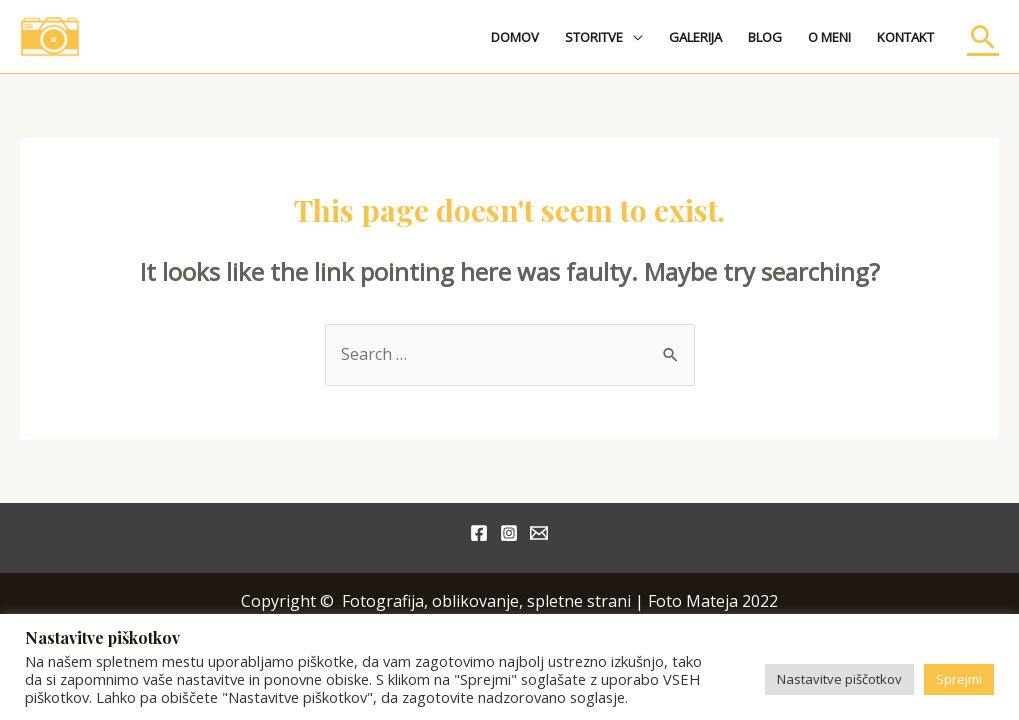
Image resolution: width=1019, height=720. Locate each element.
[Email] (539, 533)
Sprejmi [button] (959, 679)
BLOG (765, 37)
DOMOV (515, 37)
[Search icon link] (983, 37)
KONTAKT (905, 37)
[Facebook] (479, 533)
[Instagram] (509, 533)
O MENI (829, 37)
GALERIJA (695, 37)
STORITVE (594, 37)
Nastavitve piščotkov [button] (839, 679)
